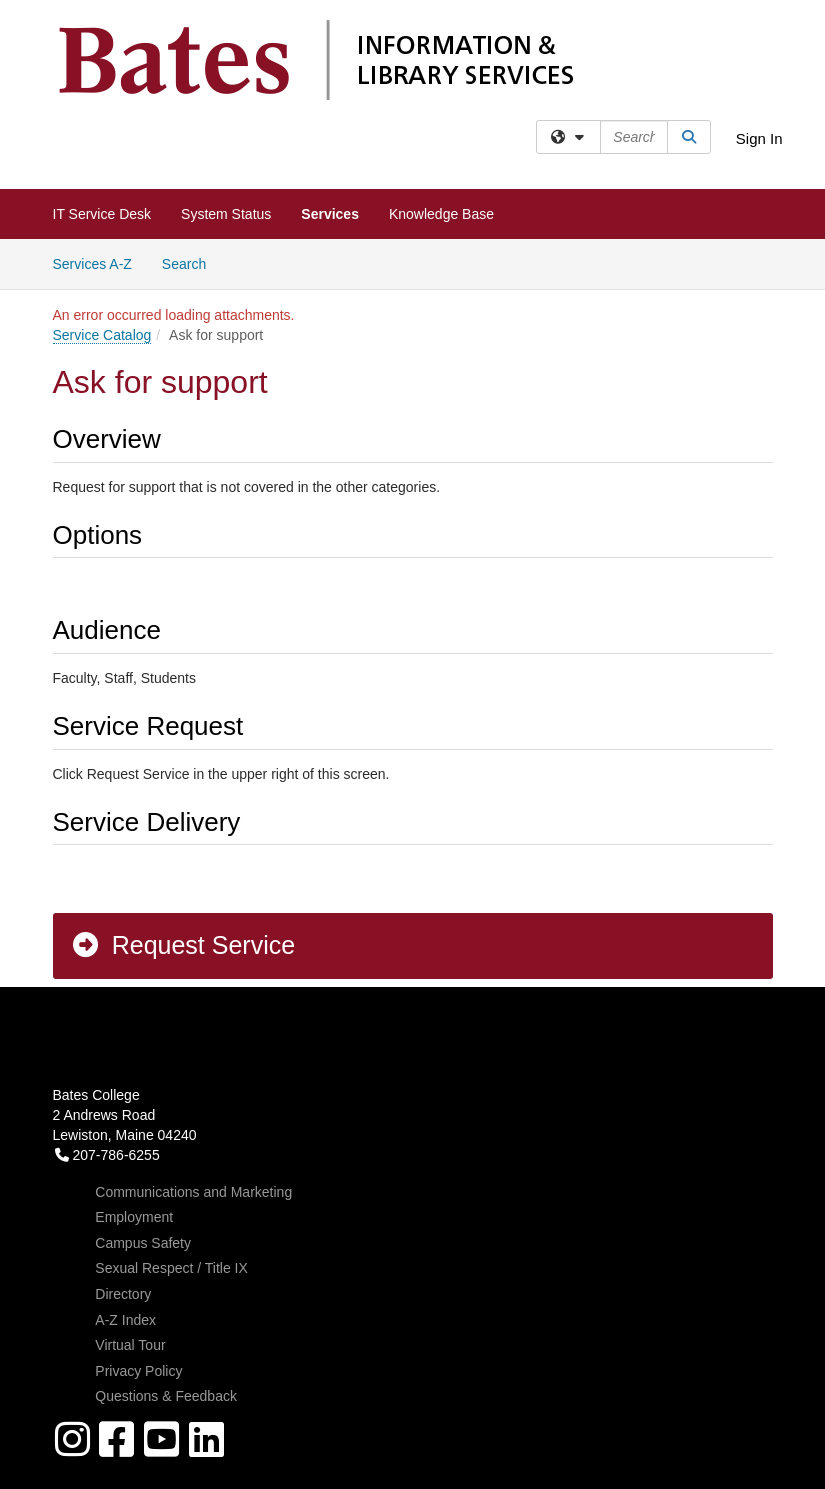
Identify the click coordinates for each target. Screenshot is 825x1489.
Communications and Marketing (193, 1192)
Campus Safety (143, 1243)
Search (191, 262)
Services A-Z (92, 264)
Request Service (183, 945)
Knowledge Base (441, 214)
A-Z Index (125, 1320)
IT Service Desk (102, 214)
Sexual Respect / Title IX (171, 1268)
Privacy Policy (138, 1371)
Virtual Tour (130, 1345)
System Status (226, 214)
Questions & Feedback (166, 1396)
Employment (134, 1217)
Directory (123, 1294)
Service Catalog (102, 335)
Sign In (759, 138)
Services (330, 214)
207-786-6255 (107, 1155)
